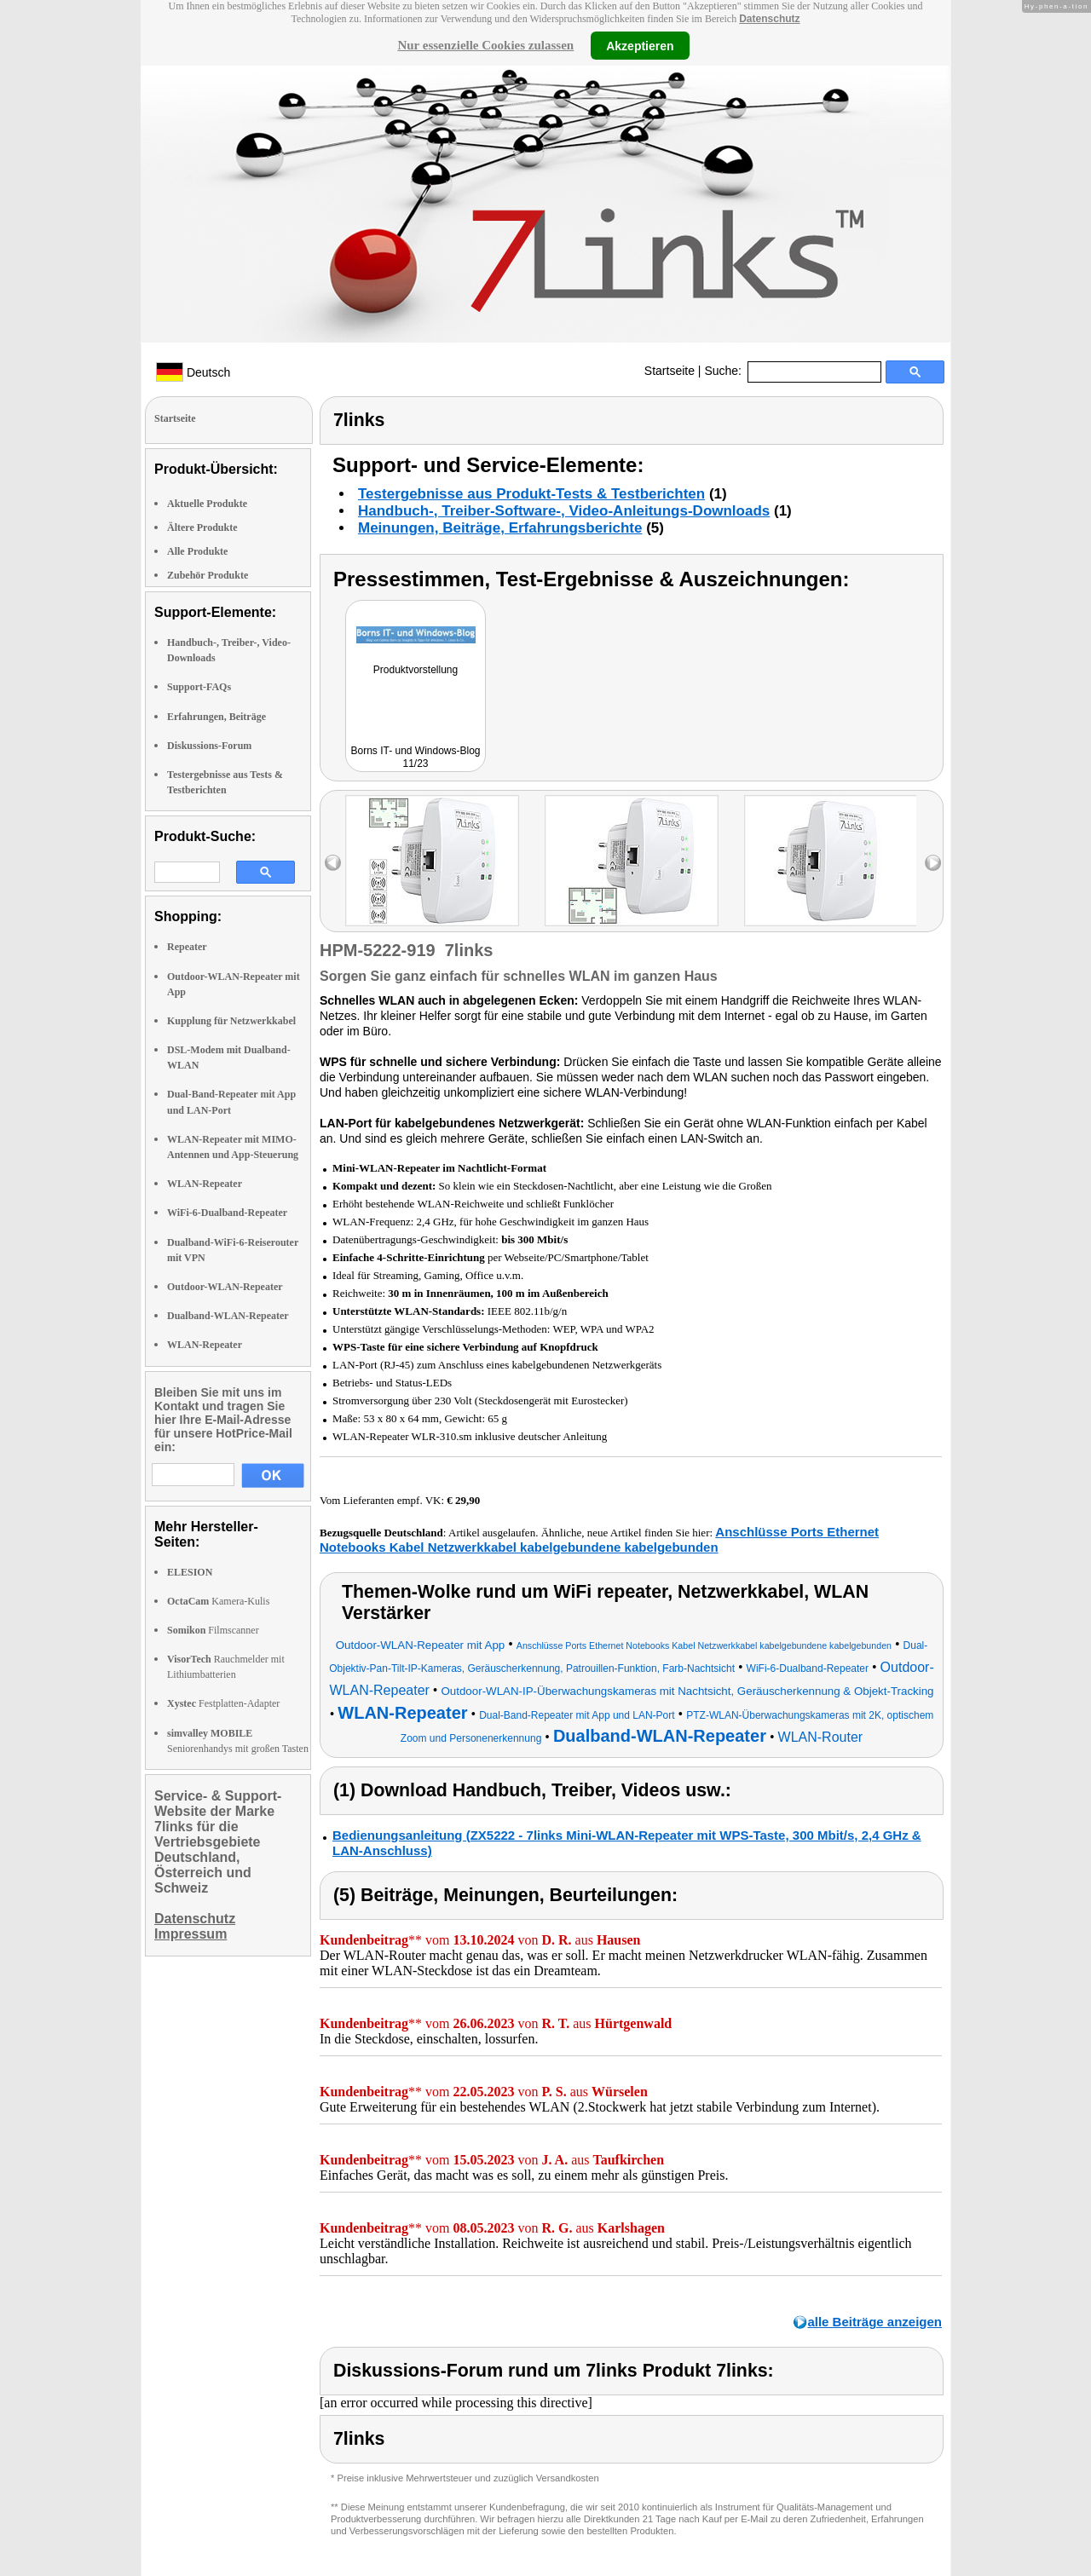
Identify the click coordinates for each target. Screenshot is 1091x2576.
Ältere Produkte (202, 527)
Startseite (669, 370)
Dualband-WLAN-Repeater (228, 1316)
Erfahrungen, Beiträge (216, 717)
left (333, 863)
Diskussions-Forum (209, 746)
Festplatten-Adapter (223, 1703)
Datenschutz (769, 19)
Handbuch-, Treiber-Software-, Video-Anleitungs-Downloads (564, 511)
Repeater (187, 947)
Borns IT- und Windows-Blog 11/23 (415, 757)
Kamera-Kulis (218, 1601)
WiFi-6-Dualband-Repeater (227, 1213)
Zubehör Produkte (207, 575)
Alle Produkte (197, 551)
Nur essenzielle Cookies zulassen (485, 45)
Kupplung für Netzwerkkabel (231, 1021)
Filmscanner (213, 1630)
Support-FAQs (199, 687)
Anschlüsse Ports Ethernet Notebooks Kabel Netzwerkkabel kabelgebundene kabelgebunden (599, 1539)
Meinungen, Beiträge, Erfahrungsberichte (500, 528)
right (933, 863)
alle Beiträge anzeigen (874, 2321)
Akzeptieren (639, 45)
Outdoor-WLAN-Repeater (225, 1287)
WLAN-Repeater (204, 1184)
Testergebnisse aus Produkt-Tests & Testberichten (531, 494)
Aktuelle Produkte (207, 504)
